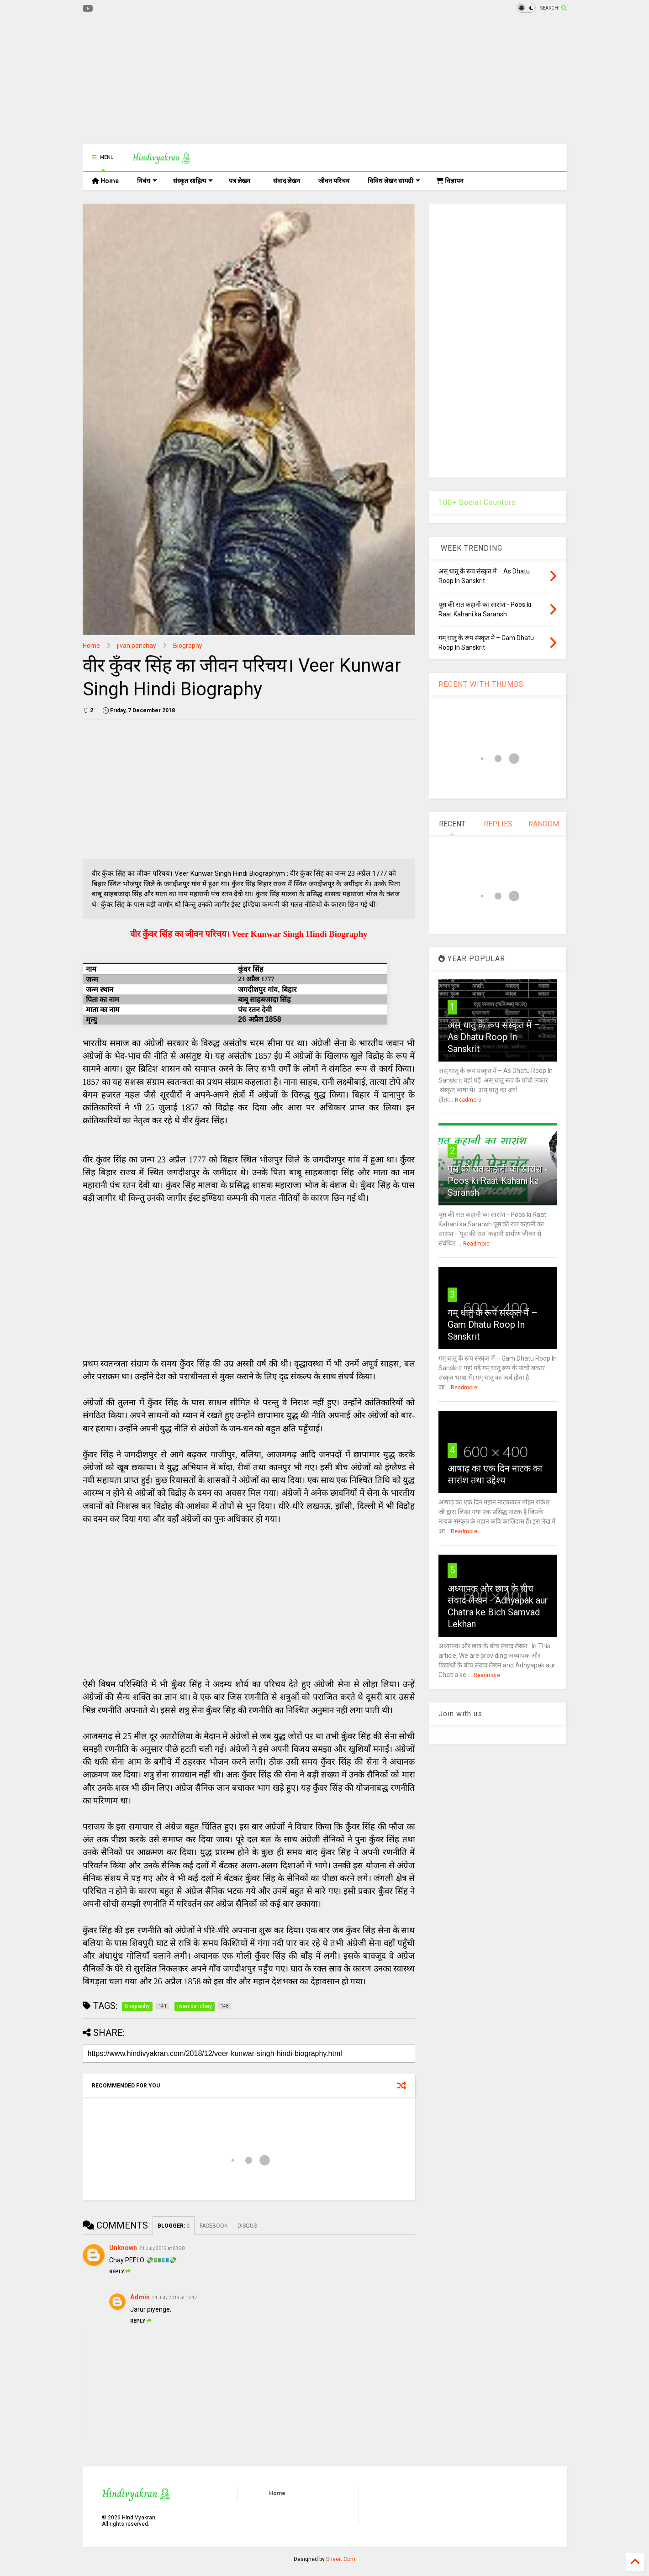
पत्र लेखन (239, 180)
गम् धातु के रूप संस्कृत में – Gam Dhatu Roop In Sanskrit (493, 1324)
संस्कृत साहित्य (193, 180)
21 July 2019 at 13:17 (174, 2297)
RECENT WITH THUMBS (481, 684)
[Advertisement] (249, 80)
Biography (187, 645)
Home (105, 180)
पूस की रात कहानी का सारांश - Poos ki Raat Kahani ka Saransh (498, 1180)
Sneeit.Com (340, 2559)
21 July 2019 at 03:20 (162, 2248)
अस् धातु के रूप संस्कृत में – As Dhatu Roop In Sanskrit (494, 1037)
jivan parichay (136, 645)
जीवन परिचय (333, 180)
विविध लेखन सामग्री (394, 180)
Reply (120, 2272)
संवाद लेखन (286, 180)
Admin (140, 2297)
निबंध (147, 180)
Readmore (468, 1100)
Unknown (123, 2247)
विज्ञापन (450, 180)
